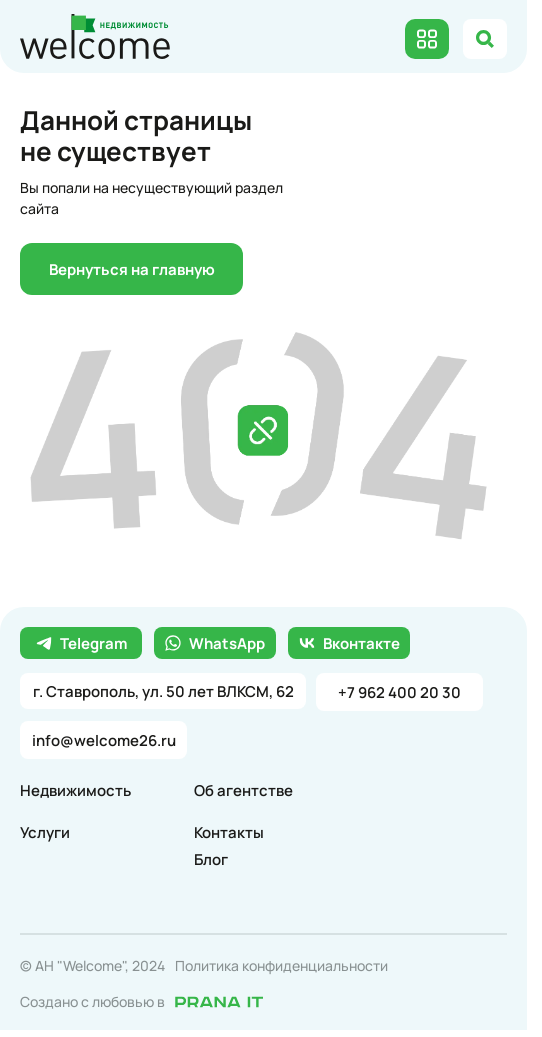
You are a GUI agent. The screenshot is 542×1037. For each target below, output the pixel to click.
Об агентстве (243, 790)
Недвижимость (75, 790)
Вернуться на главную (132, 269)
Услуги (45, 832)
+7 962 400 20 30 (399, 692)
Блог (211, 859)
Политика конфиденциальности (281, 966)
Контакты (229, 832)
